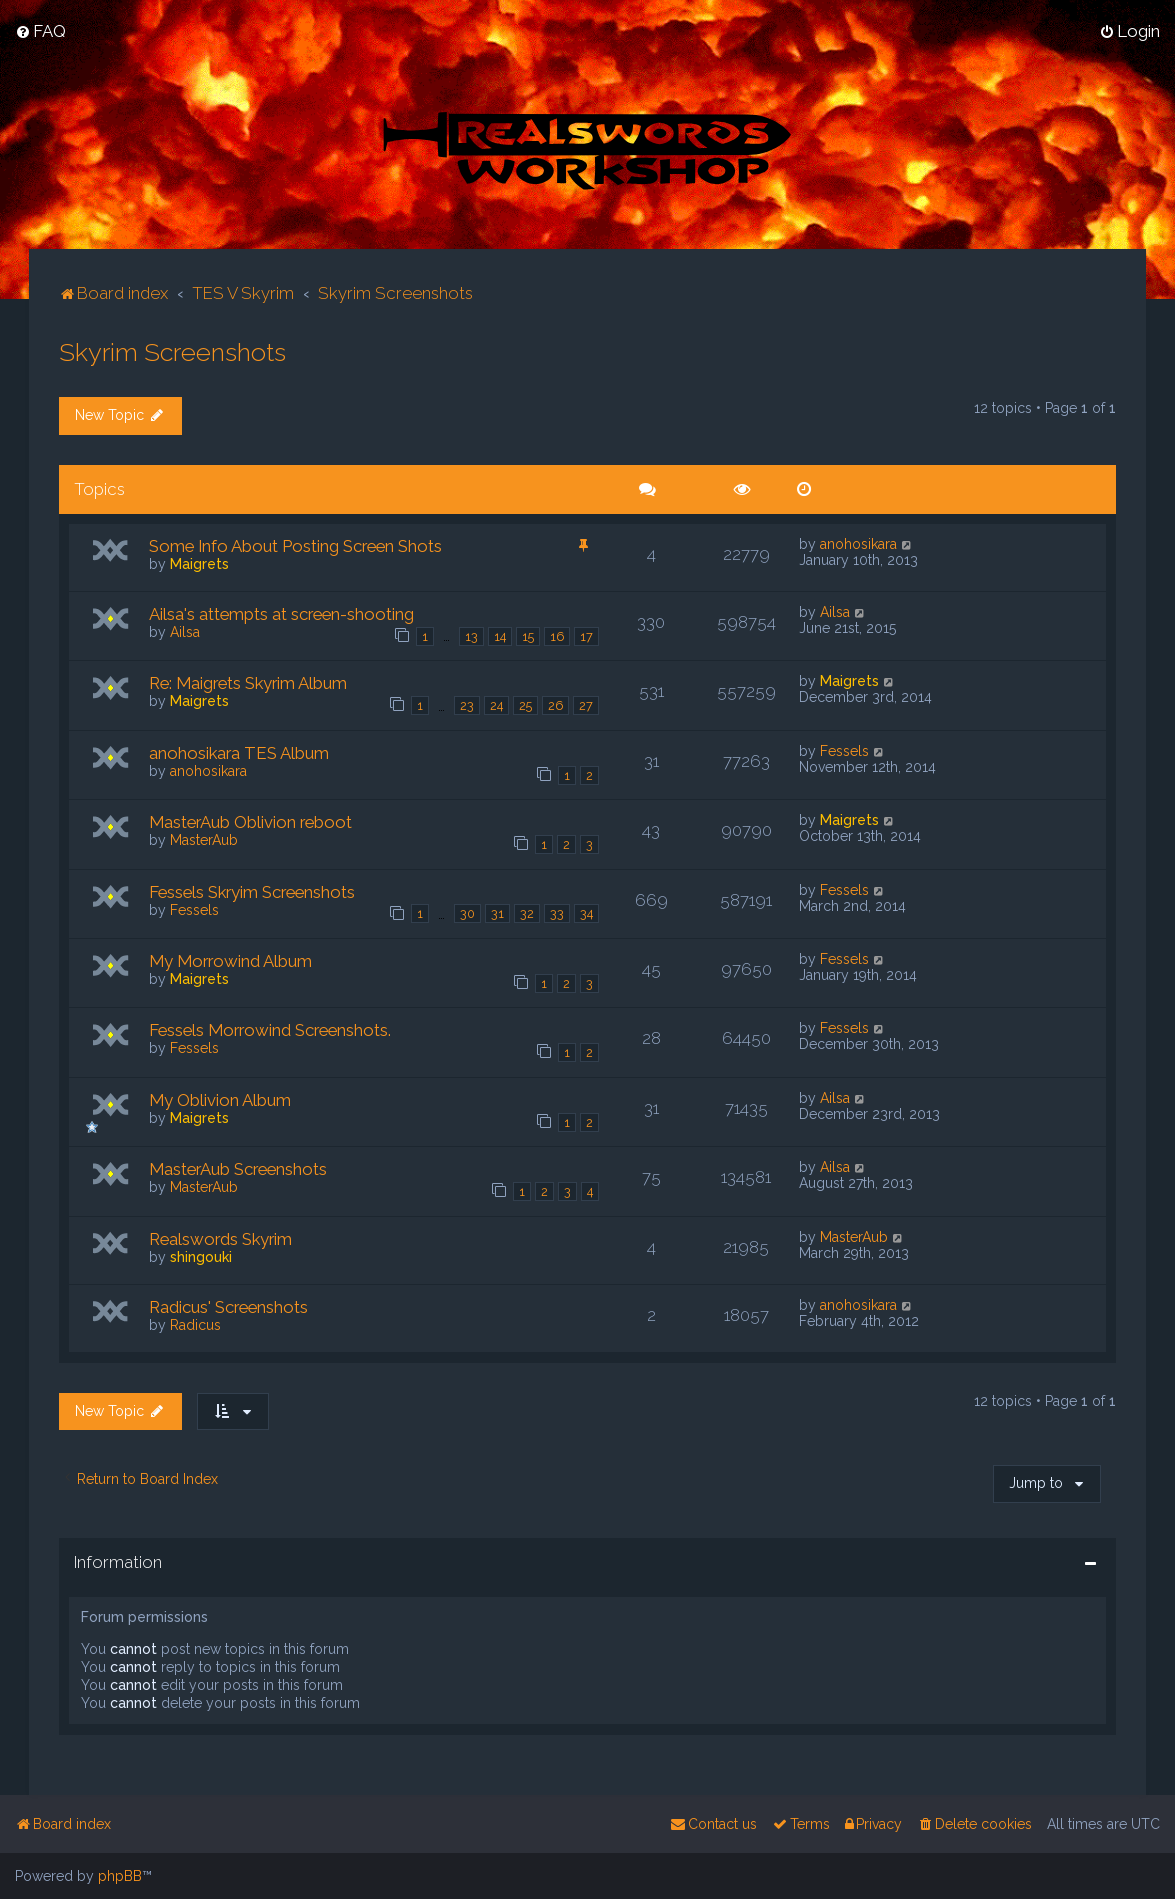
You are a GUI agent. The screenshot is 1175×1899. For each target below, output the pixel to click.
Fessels (844, 750)
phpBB (120, 1876)
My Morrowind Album (230, 960)
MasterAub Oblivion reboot (250, 821)
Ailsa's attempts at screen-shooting (281, 613)
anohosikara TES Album (239, 752)
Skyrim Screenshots (172, 352)
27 (586, 704)
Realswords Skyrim (220, 1238)
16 (557, 635)
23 (467, 704)
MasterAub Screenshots (238, 1169)
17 (586, 635)
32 (527, 913)
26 (555, 704)
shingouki (201, 1256)
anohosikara (858, 543)
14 (500, 635)
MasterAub (204, 839)
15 (528, 635)
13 (471, 635)
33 (557, 913)
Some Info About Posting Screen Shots (295, 545)
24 (496, 704)
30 (467, 913)
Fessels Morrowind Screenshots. (270, 1030)
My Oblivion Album (220, 1099)
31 (497, 913)
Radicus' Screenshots (228, 1306)
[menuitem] (40, 31)
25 (525, 704)
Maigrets (199, 563)
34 (586, 913)
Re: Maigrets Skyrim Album (248, 683)
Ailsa (185, 631)
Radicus (195, 1324)
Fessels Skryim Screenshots (252, 891)
